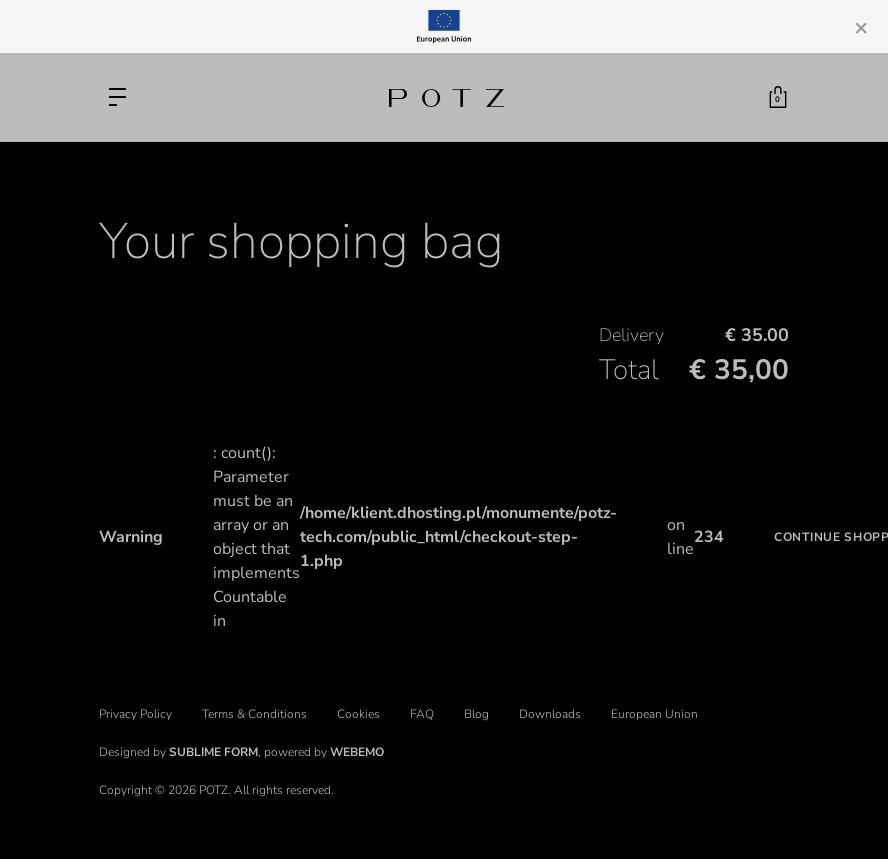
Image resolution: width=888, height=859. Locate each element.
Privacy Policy (135, 714)
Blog (476, 714)
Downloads (550, 714)
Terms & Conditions (254, 714)
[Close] (861, 26)
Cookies (358, 714)
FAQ (422, 714)
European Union (654, 714)
